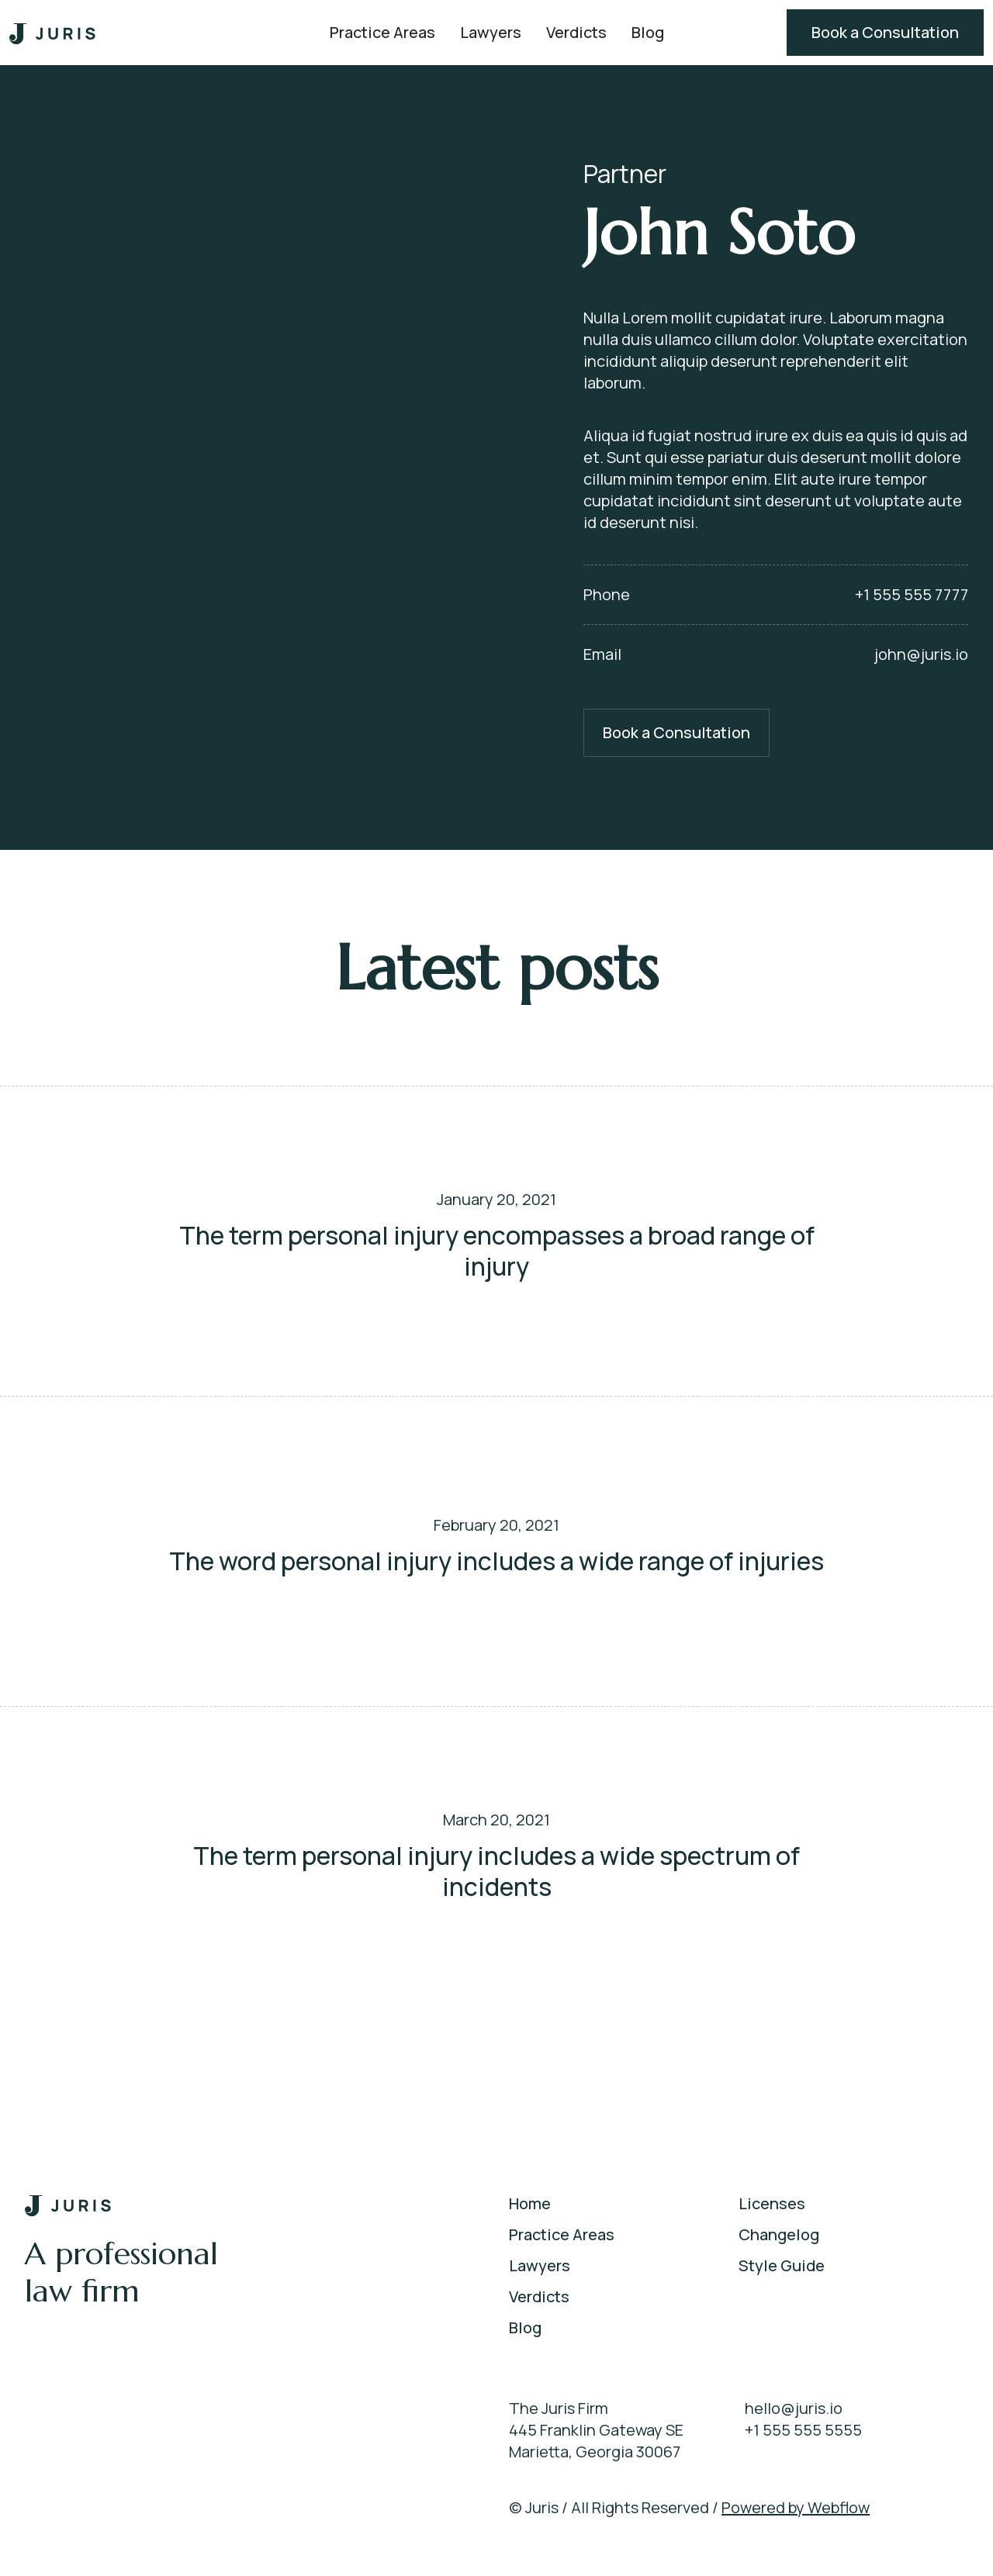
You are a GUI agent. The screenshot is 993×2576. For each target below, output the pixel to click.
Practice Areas (382, 32)
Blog (647, 32)
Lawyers (490, 32)
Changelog (779, 2234)
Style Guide (782, 2265)
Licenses (772, 2203)
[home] (52, 32)
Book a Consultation (885, 32)
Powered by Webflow (795, 2507)
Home (530, 2203)
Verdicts (576, 32)
